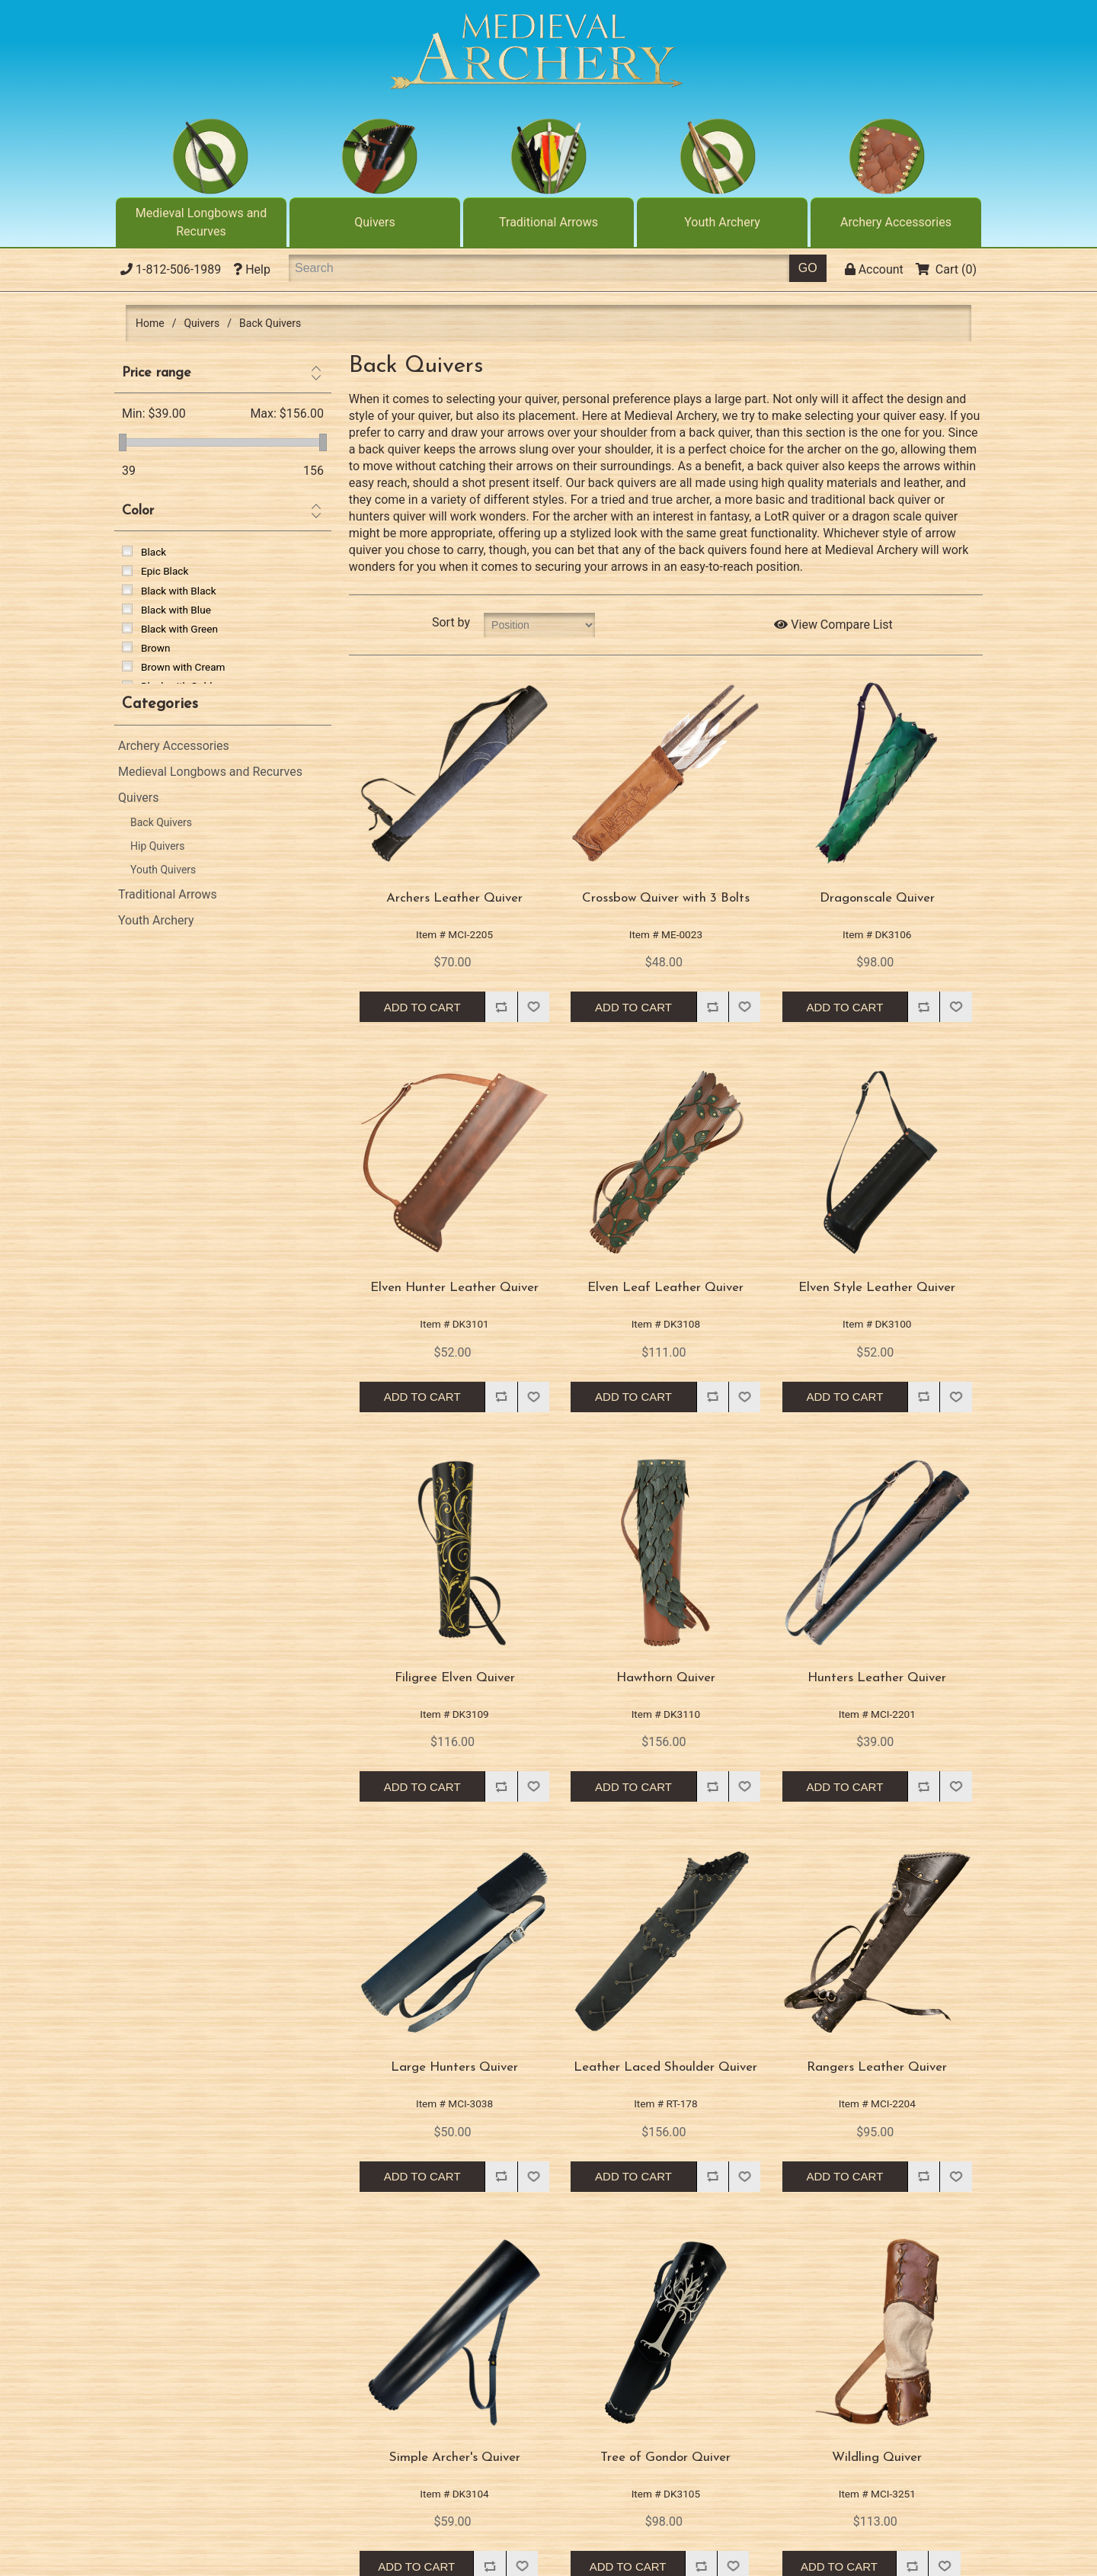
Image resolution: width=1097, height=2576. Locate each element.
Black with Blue (176, 610)
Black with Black (178, 591)
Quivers (374, 222)
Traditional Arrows (548, 222)
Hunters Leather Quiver (877, 1677)
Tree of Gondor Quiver (665, 2457)
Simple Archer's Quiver (454, 2457)
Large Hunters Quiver (454, 2067)
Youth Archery (722, 222)
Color (138, 511)
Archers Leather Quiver (454, 898)
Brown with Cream (183, 667)
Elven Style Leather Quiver (876, 1287)
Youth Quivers (163, 869)
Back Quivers (161, 822)
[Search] (539, 268)
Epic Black (164, 571)
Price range (156, 373)
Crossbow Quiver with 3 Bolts (666, 898)
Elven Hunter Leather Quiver (454, 1287)
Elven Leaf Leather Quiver (665, 1287)
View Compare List (833, 624)
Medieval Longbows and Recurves (201, 222)
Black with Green (179, 629)
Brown (155, 648)
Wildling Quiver (877, 2457)
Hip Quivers (157, 846)
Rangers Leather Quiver (877, 2067)
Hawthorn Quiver (665, 1677)
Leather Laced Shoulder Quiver (665, 2067)
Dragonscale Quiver (877, 898)
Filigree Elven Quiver (455, 1677)
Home (150, 323)
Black (153, 552)
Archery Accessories (895, 222)
